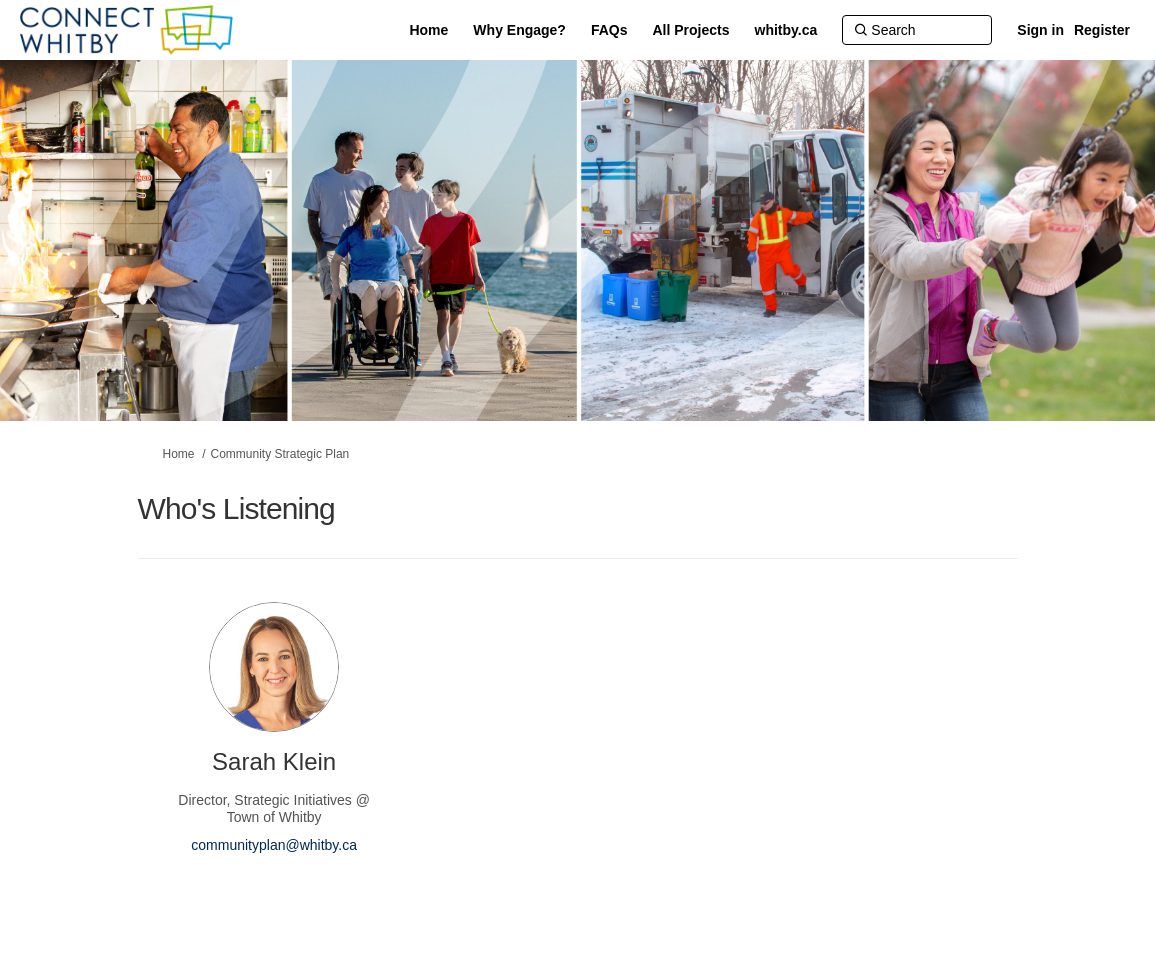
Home (179, 454)
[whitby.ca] (786, 30)
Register (1102, 30)
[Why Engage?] (519, 30)
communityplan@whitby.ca (274, 845)
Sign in (1040, 30)
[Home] (428, 30)
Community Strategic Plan (280, 454)
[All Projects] (691, 30)
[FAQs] (609, 30)
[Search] (917, 30)
